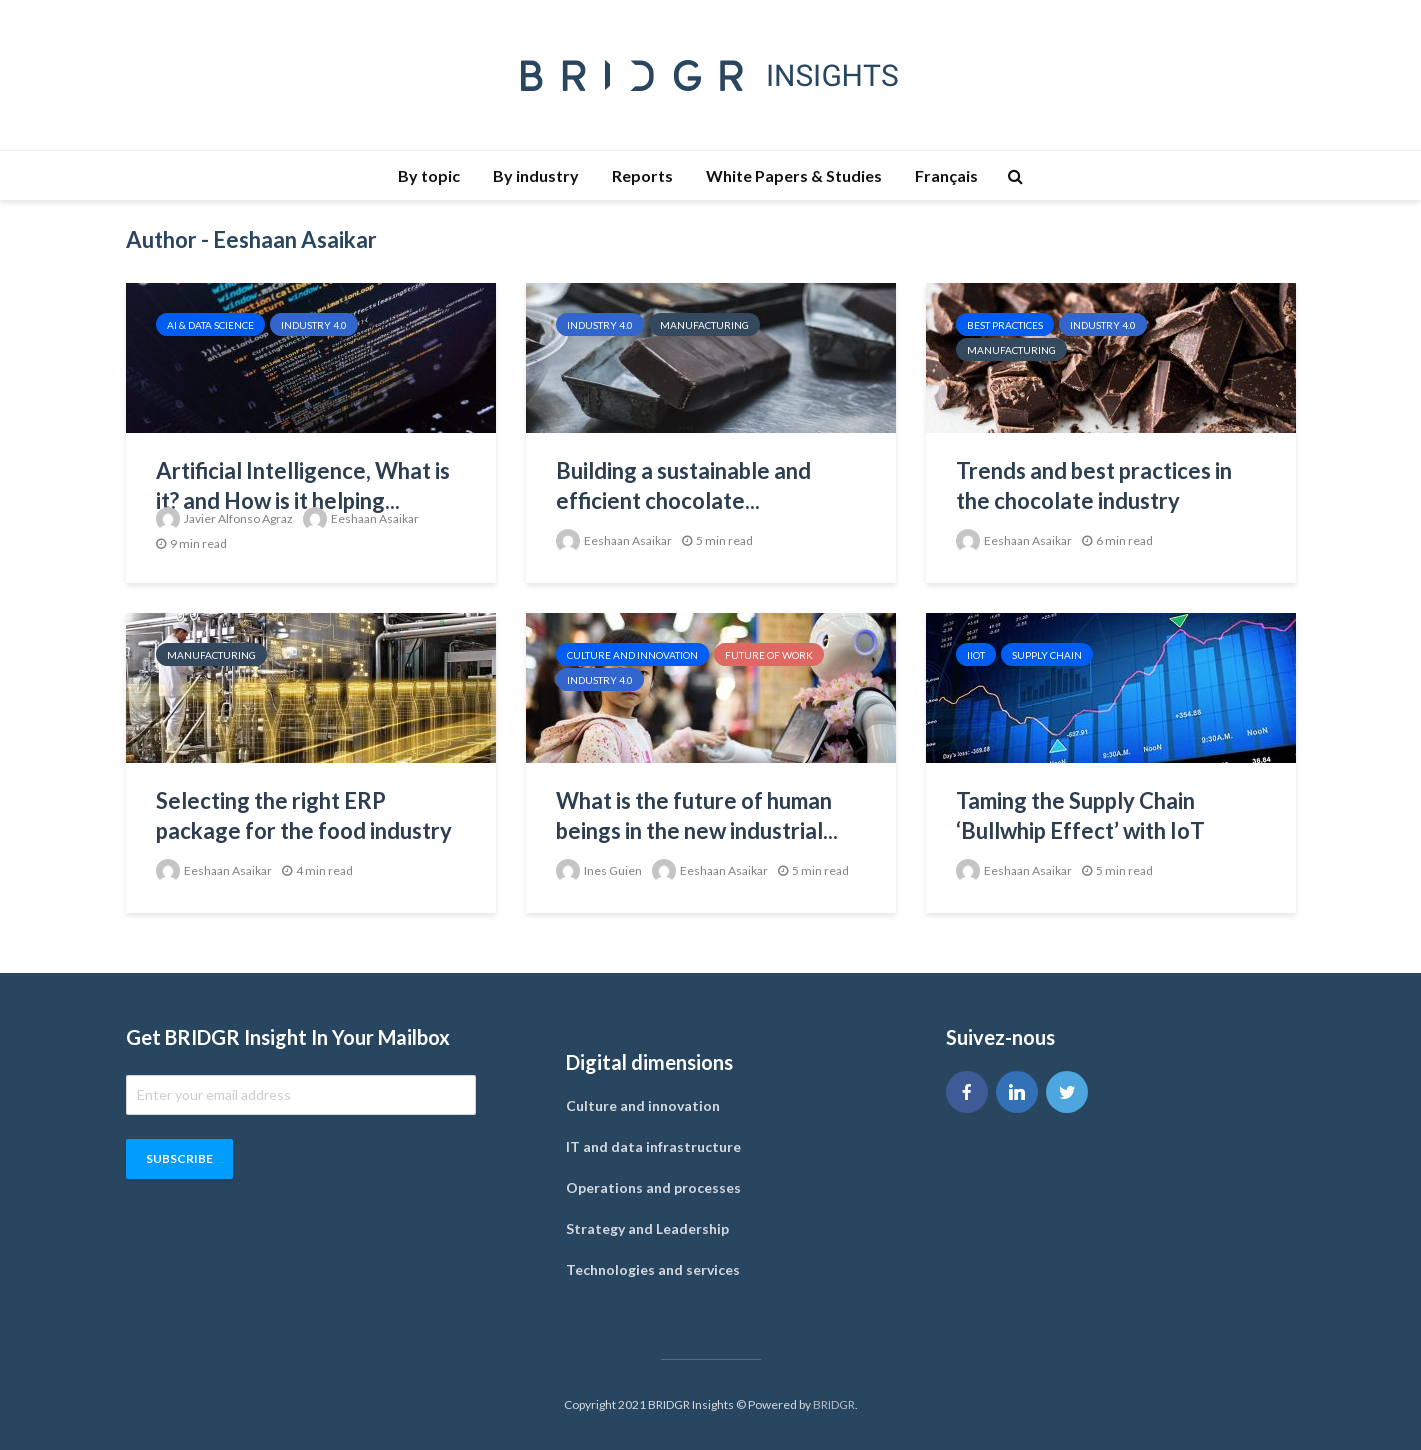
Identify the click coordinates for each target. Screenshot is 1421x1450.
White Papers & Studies (794, 175)
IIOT (976, 655)
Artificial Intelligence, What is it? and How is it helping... (303, 485)
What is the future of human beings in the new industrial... (697, 815)
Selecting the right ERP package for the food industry (304, 815)
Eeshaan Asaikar (361, 518)
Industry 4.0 (314, 325)
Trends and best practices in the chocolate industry (1094, 485)
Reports (642, 175)
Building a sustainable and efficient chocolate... (683, 485)
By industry (536, 175)
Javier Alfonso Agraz (224, 518)
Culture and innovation (632, 655)
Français (946, 175)
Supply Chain (1047, 655)
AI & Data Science (210, 325)
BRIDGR (834, 1404)
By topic (429, 175)
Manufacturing (704, 325)
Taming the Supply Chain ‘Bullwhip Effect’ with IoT (1080, 815)
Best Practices (1005, 325)
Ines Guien (599, 870)
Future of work (769, 655)
